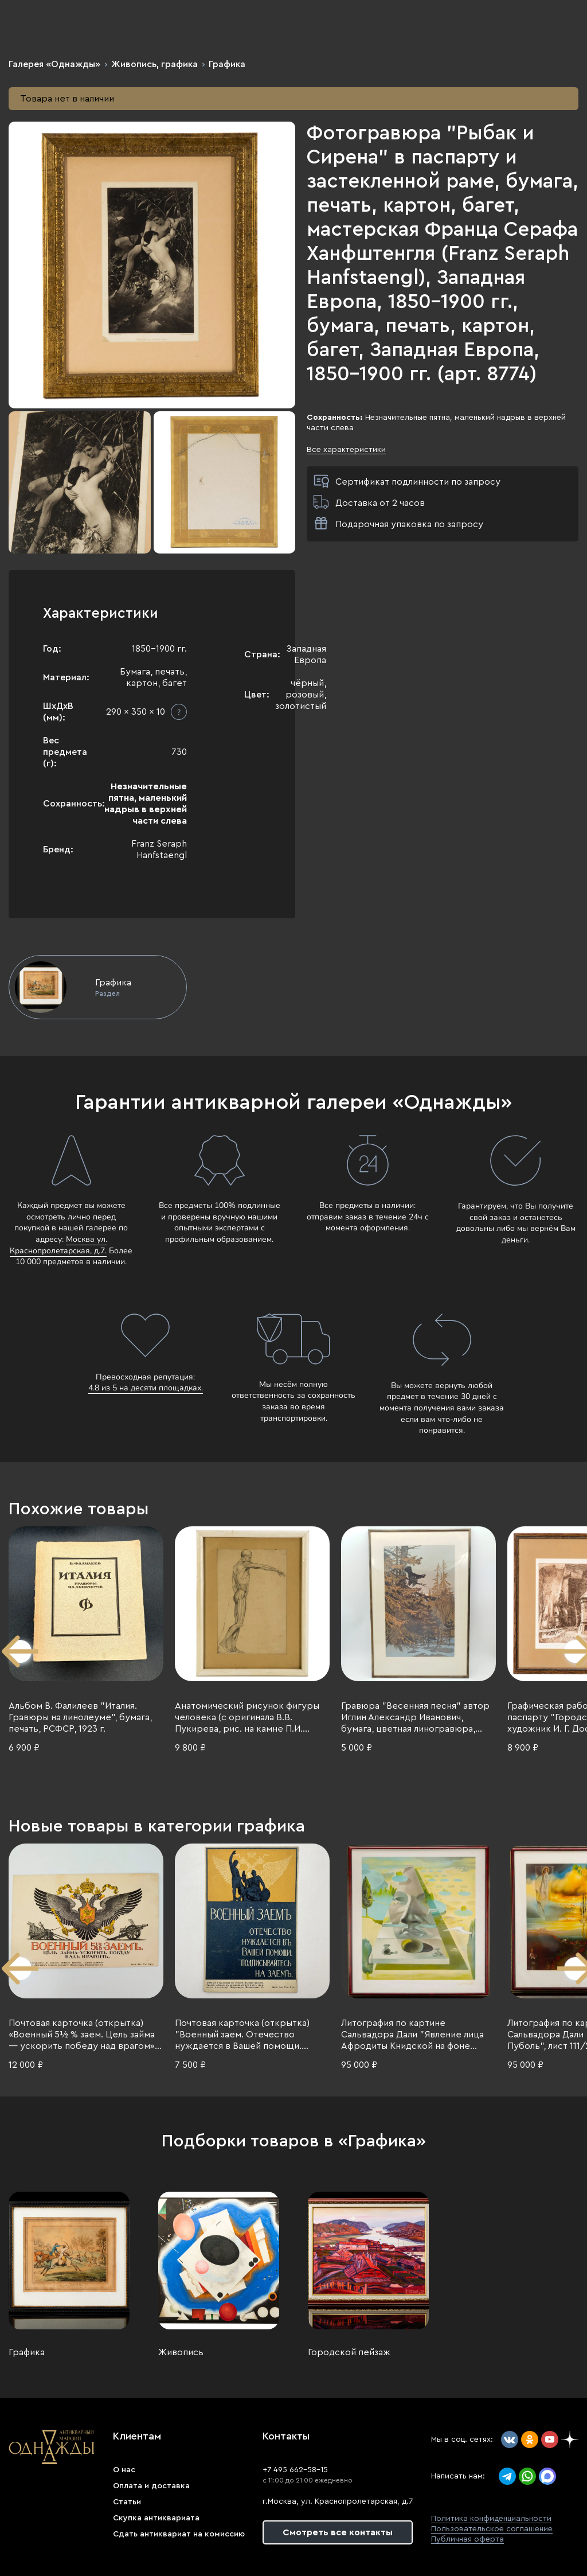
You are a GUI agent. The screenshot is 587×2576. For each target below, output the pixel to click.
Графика (227, 64)
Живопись (181, 2352)
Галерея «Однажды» (54, 64)
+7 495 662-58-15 (295, 2470)
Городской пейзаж (349, 2352)
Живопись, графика (154, 64)
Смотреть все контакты (338, 2532)
